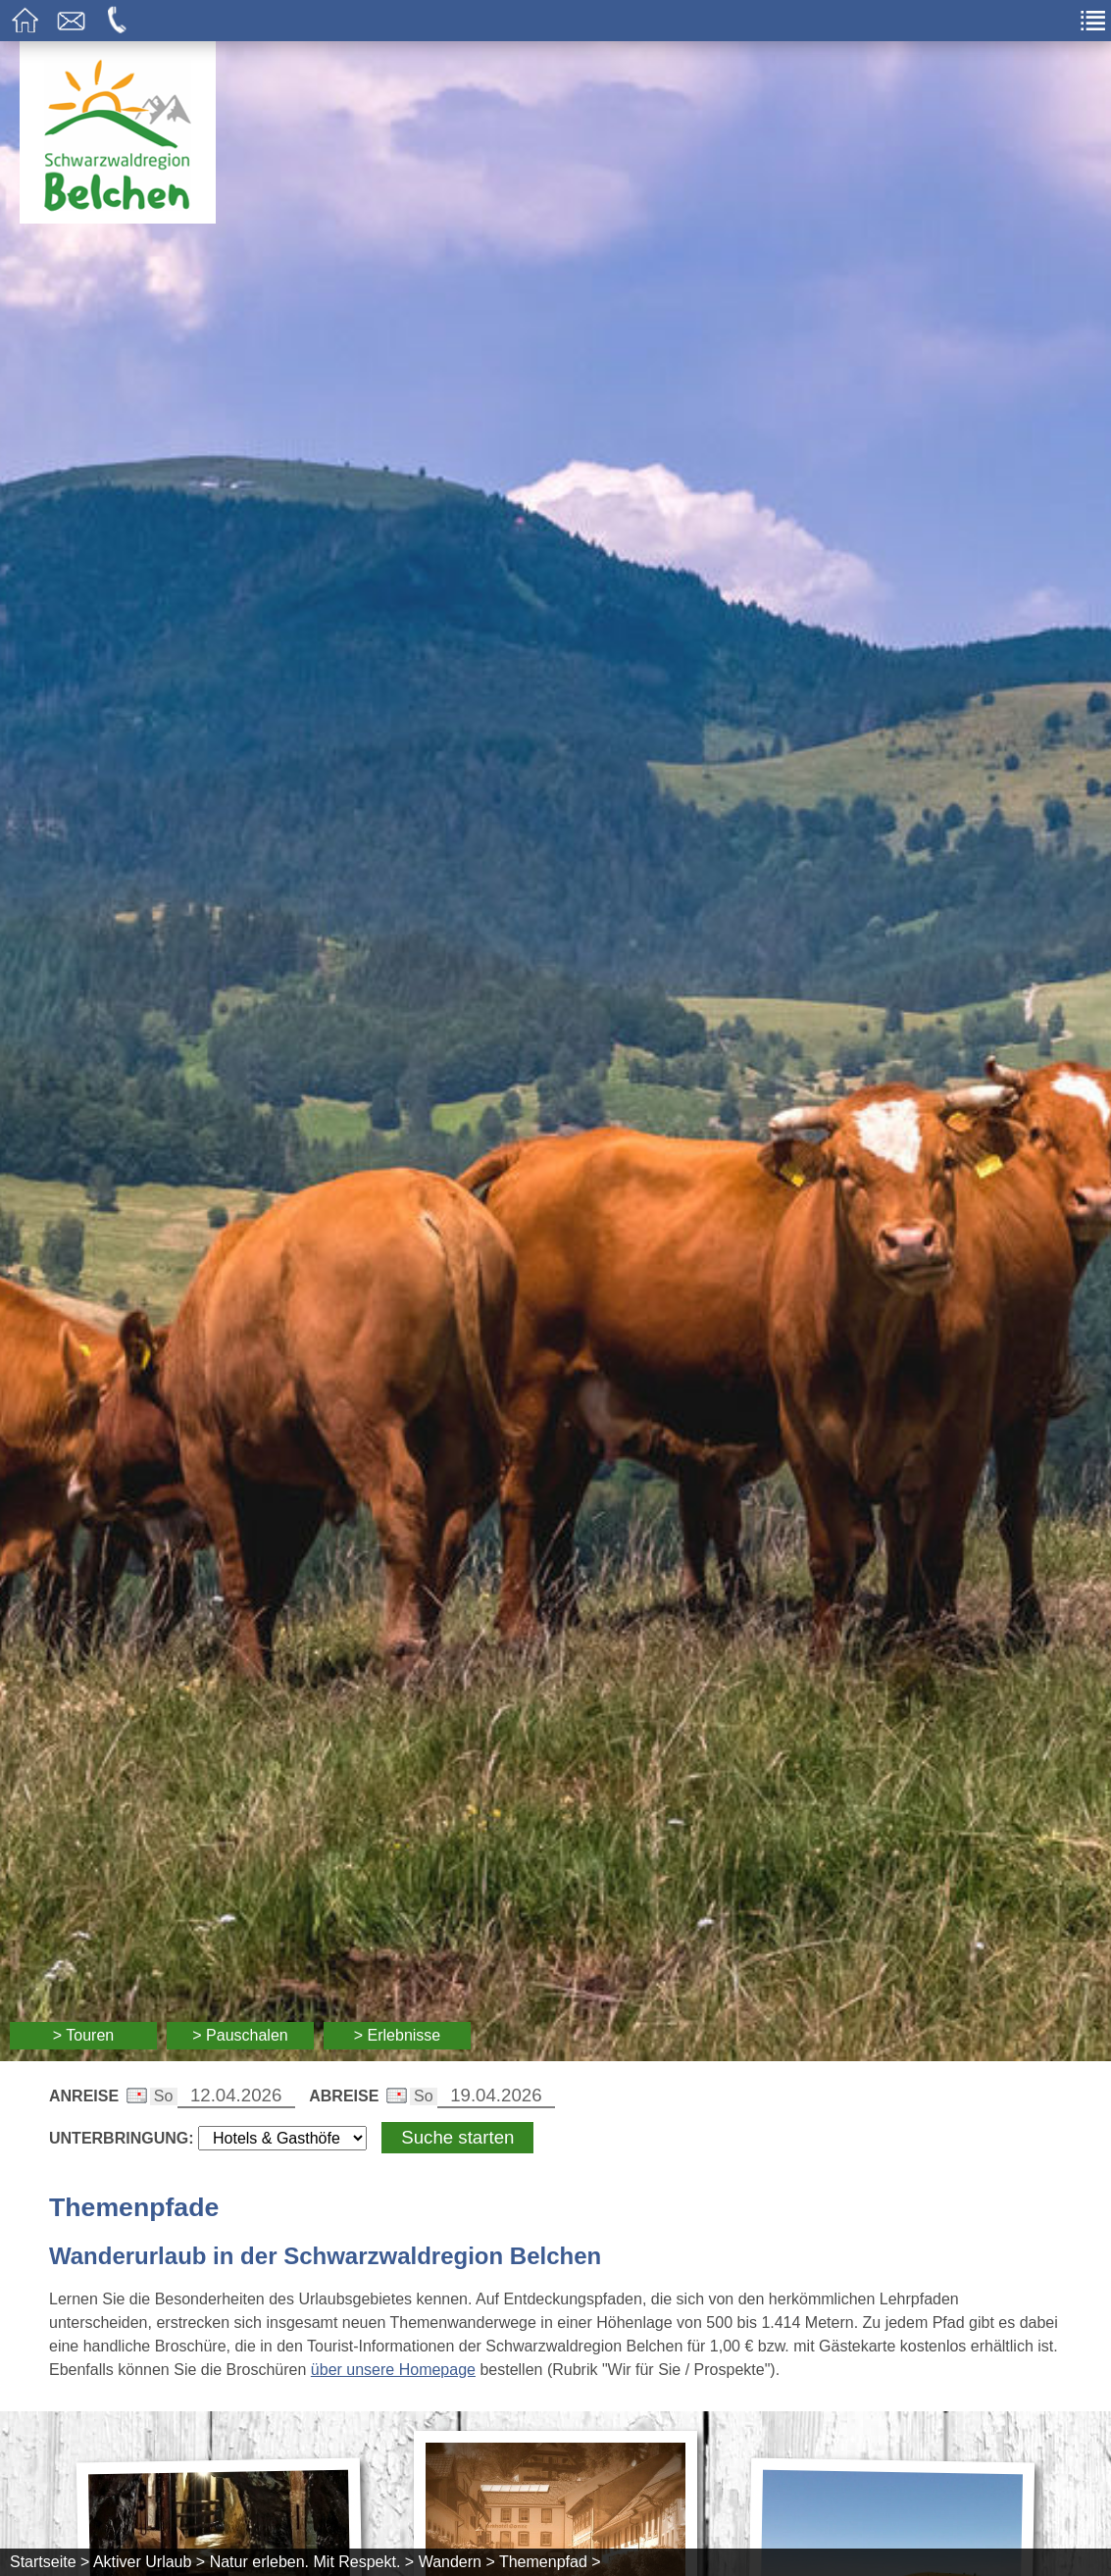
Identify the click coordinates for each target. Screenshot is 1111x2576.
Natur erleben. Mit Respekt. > (312, 2561)
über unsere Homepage (393, 2369)
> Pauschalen (239, 2035)
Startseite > (49, 2561)
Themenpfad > (550, 2561)
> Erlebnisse (397, 2035)
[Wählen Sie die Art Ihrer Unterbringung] (282, 2138)
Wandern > (457, 2561)
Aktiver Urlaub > (149, 2561)
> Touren (83, 2035)
